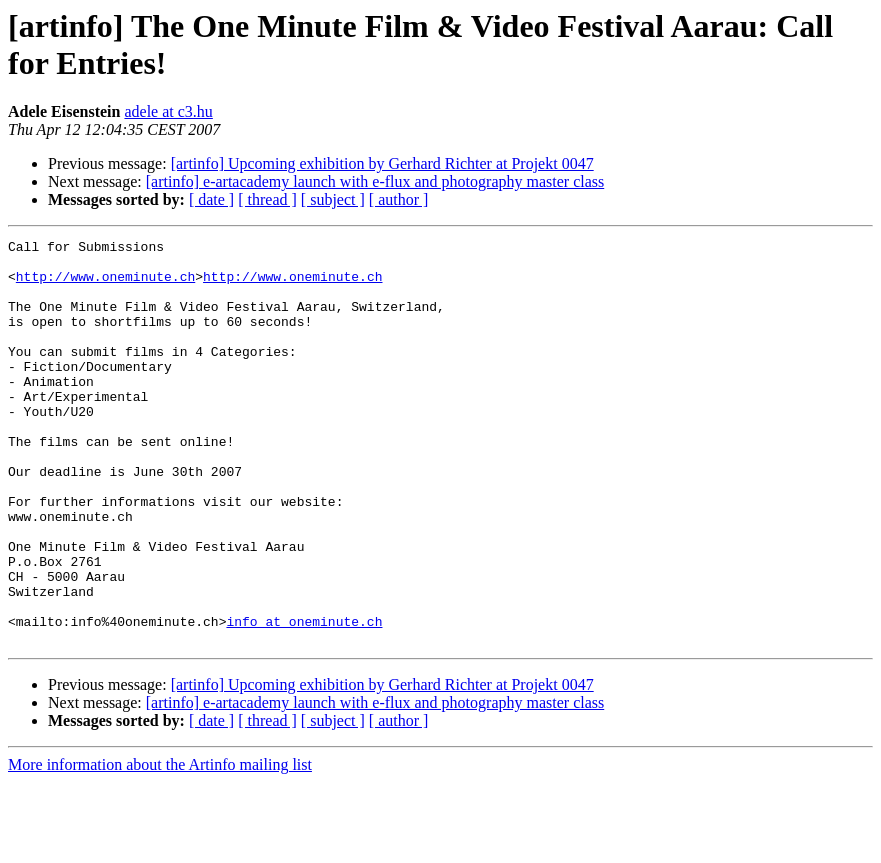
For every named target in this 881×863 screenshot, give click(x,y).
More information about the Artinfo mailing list (160, 845)
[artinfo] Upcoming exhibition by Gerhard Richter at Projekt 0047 (382, 163)
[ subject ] (333, 199)
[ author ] (399, 199)
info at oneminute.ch (304, 699)
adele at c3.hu (168, 111)
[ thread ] (267, 199)
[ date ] (211, 199)
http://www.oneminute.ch (105, 285)
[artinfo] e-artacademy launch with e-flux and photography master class (375, 181)
